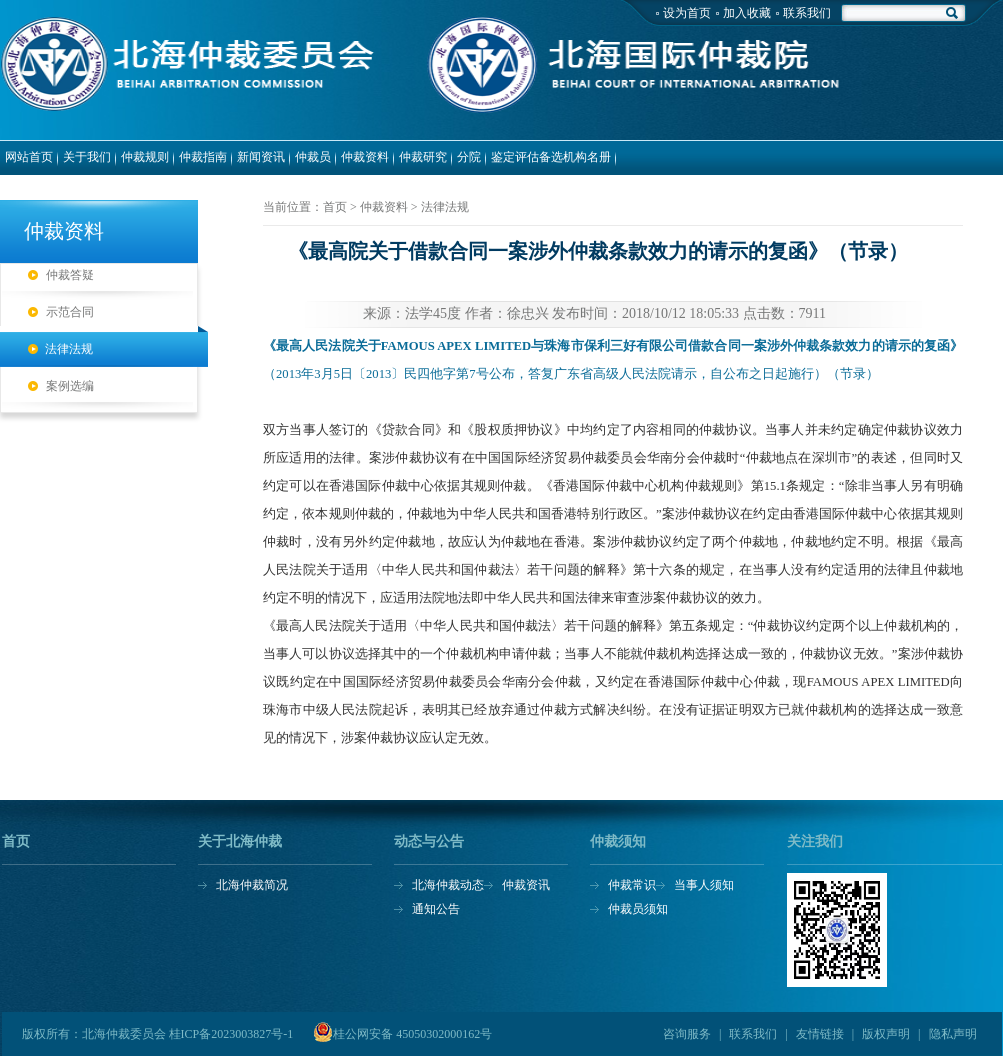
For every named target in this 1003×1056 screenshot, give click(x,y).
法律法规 (69, 349)
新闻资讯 (261, 157)
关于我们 (87, 157)
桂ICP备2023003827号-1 (231, 1034)
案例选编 (70, 386)
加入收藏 (747, 13)
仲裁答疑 (70, 275)
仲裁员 (313, 157)
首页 (16, 842)
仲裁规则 (145, 157)
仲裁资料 (365, 157)
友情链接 (820, 1034)
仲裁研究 (423, 157)
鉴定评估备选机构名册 (551, 157)
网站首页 (29, 157)
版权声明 (886, 1034)
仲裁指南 (203, 157)
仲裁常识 (632, 885)
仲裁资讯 (526, 885)
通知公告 (436, 909)
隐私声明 (953, 1034)
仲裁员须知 (638, 909)
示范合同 (70, 312)
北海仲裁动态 (448, 885)
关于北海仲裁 (240, 842)
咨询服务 (687, 1034)
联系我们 (807, 13)
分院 (469, 157)
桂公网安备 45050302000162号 (412, 1034)
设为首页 (687, 13)
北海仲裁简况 (252, 885)
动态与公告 (429, 842)
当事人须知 (704, 885)
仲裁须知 (618, 842)
